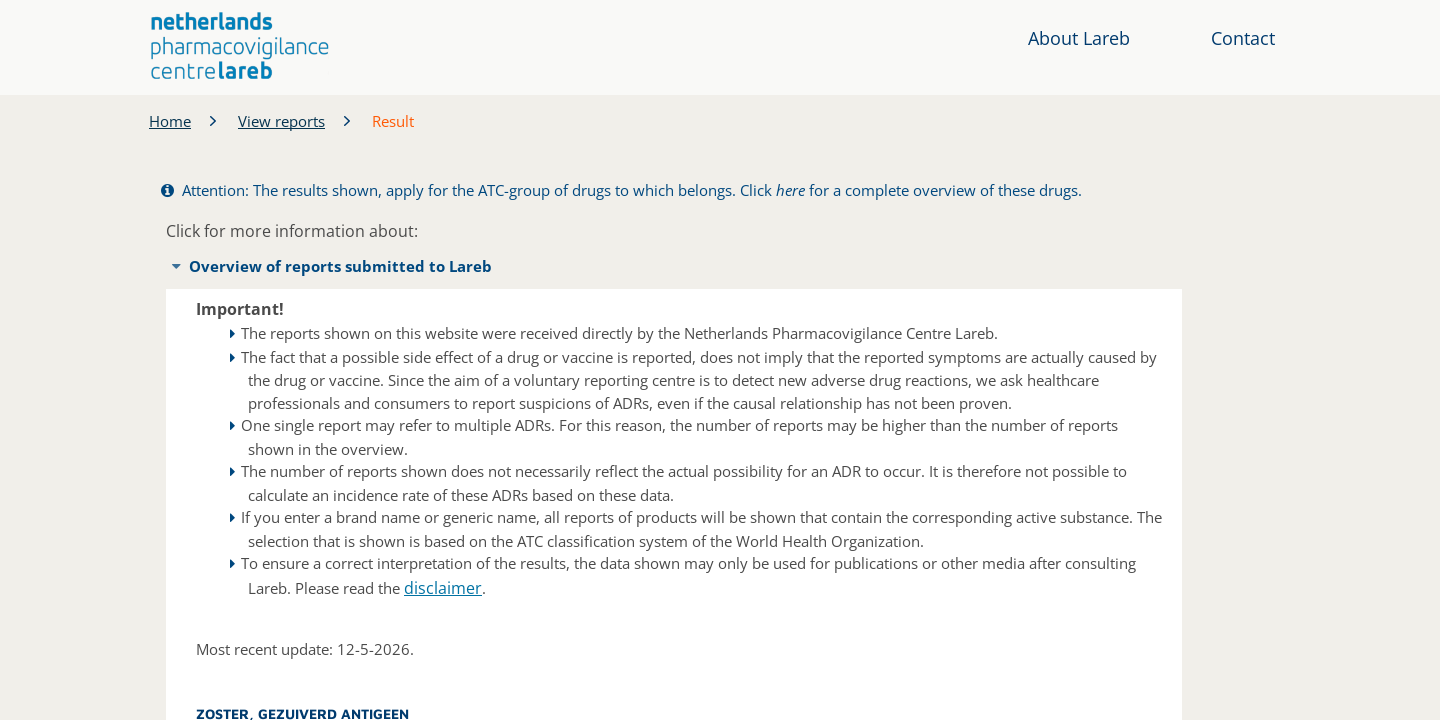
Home (170, 121)
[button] (240, 46)
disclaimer (443, 588)
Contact (1243, 38)
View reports (281, 121)
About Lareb (1079, 38)
